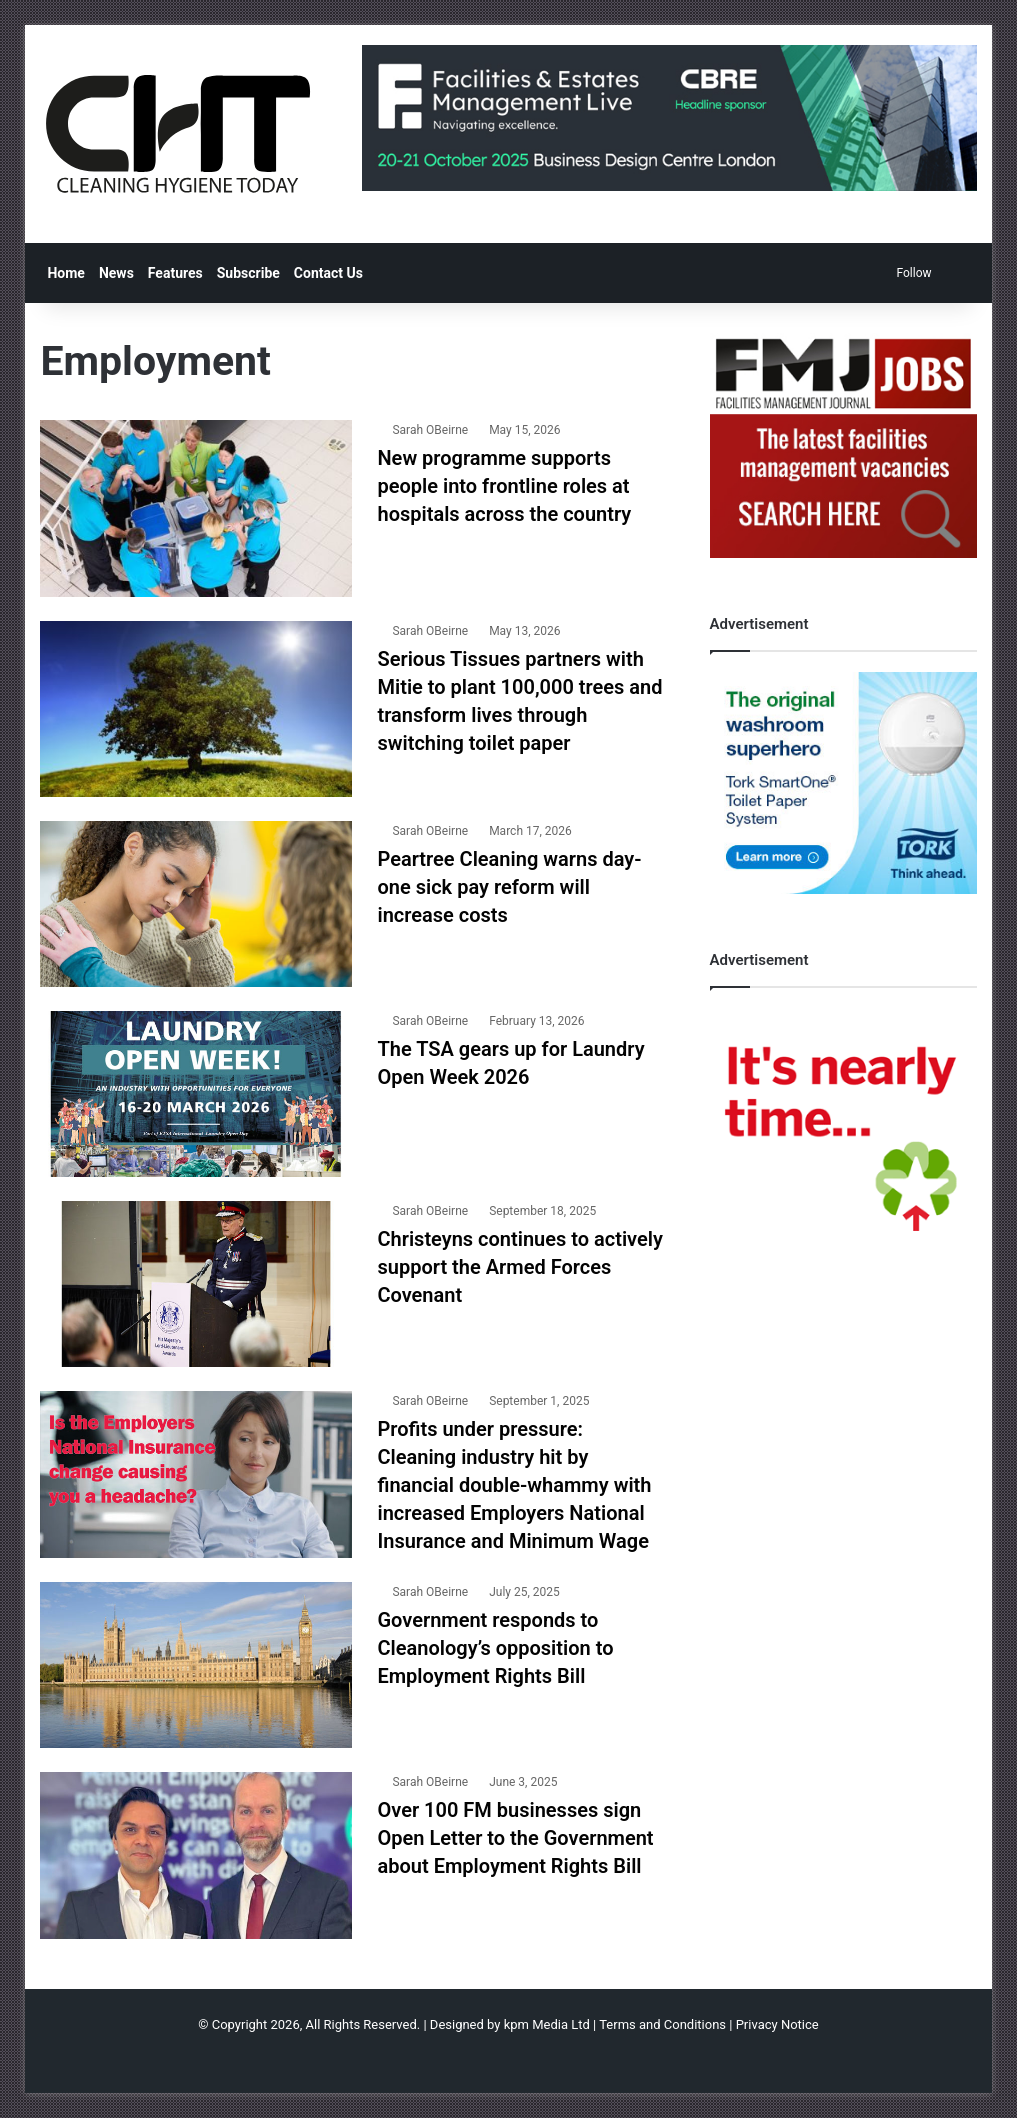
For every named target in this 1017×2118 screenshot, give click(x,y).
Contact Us (328, 273)
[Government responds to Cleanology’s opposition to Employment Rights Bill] (196, 1665)
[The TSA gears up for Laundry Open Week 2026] (196, 1094)
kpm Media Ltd (547, 2024)
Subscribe (248, 273)
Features (175, 273)
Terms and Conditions (662, 2024)
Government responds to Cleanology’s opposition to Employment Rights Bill (495, 1648)
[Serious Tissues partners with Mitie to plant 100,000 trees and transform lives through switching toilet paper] (196, 709)
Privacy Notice (777, 2024)
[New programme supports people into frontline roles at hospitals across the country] (196, 508)
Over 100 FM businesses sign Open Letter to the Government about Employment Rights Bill (515, 1838)
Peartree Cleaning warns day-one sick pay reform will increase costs (509, 887)
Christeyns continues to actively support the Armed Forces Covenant (519, 1267)
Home (65, 273)
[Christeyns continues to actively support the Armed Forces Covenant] (196, 1284)
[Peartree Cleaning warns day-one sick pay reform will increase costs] (196, 904)
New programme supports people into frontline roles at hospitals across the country (504, 486)
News (116, 273)
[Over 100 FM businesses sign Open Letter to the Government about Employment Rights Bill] (196, 1855)
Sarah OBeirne (430, 430)
